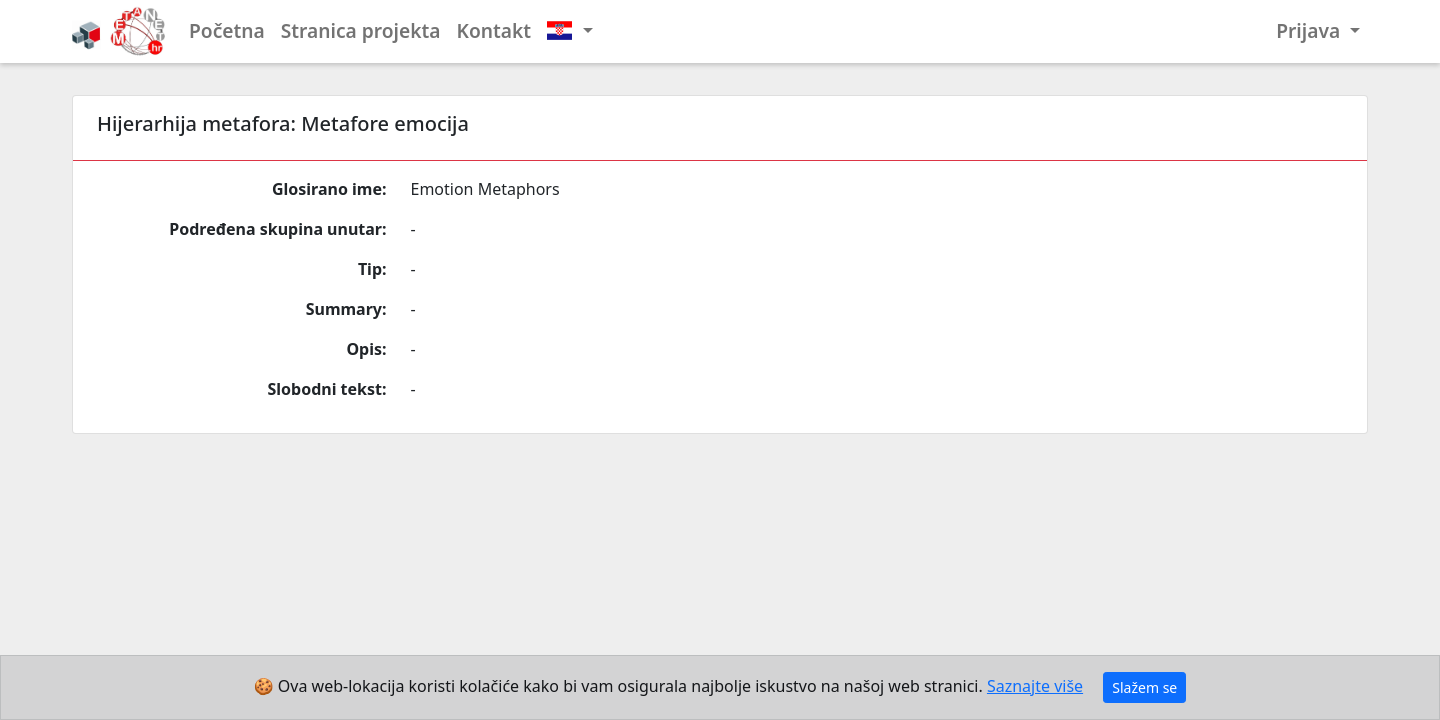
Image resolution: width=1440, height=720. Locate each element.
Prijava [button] (1310, 30)
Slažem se (1144, 687)
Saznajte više (1035, 686)
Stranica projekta (361, 30)
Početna (227, 30)
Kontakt (494, 30)
